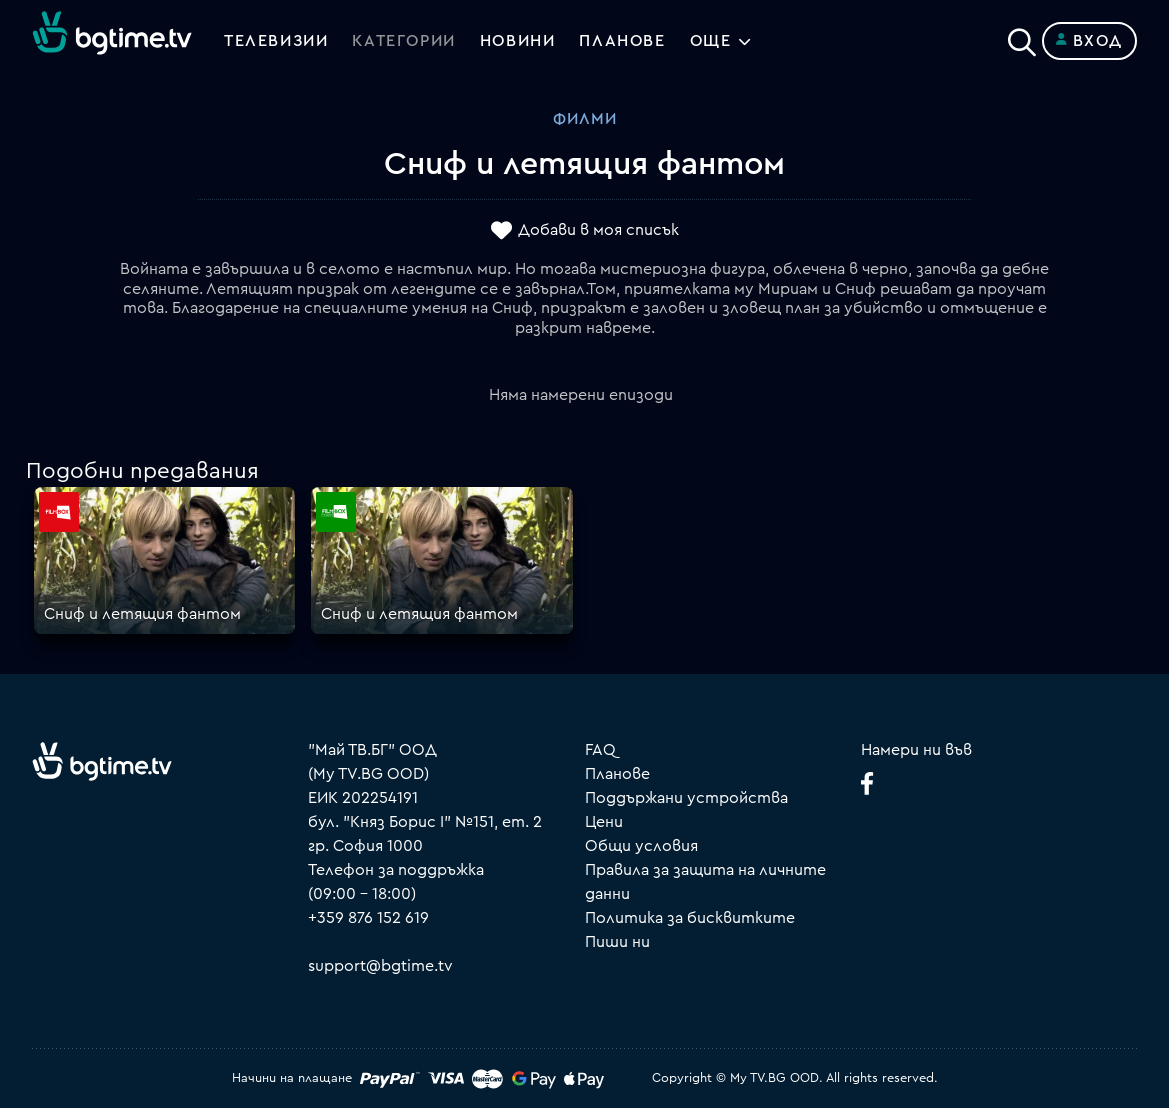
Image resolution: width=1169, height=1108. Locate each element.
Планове (617, 774)
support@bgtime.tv (380, 966)
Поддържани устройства (686, 798)
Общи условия (641, 846)
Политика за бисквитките (690, 918)
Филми (585, 119)
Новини (518, 41)
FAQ (600, 750)
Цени (604, 822)
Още (711, 41)
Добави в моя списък (598, 231)
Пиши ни (617, 942)
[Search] (1022, 37)
